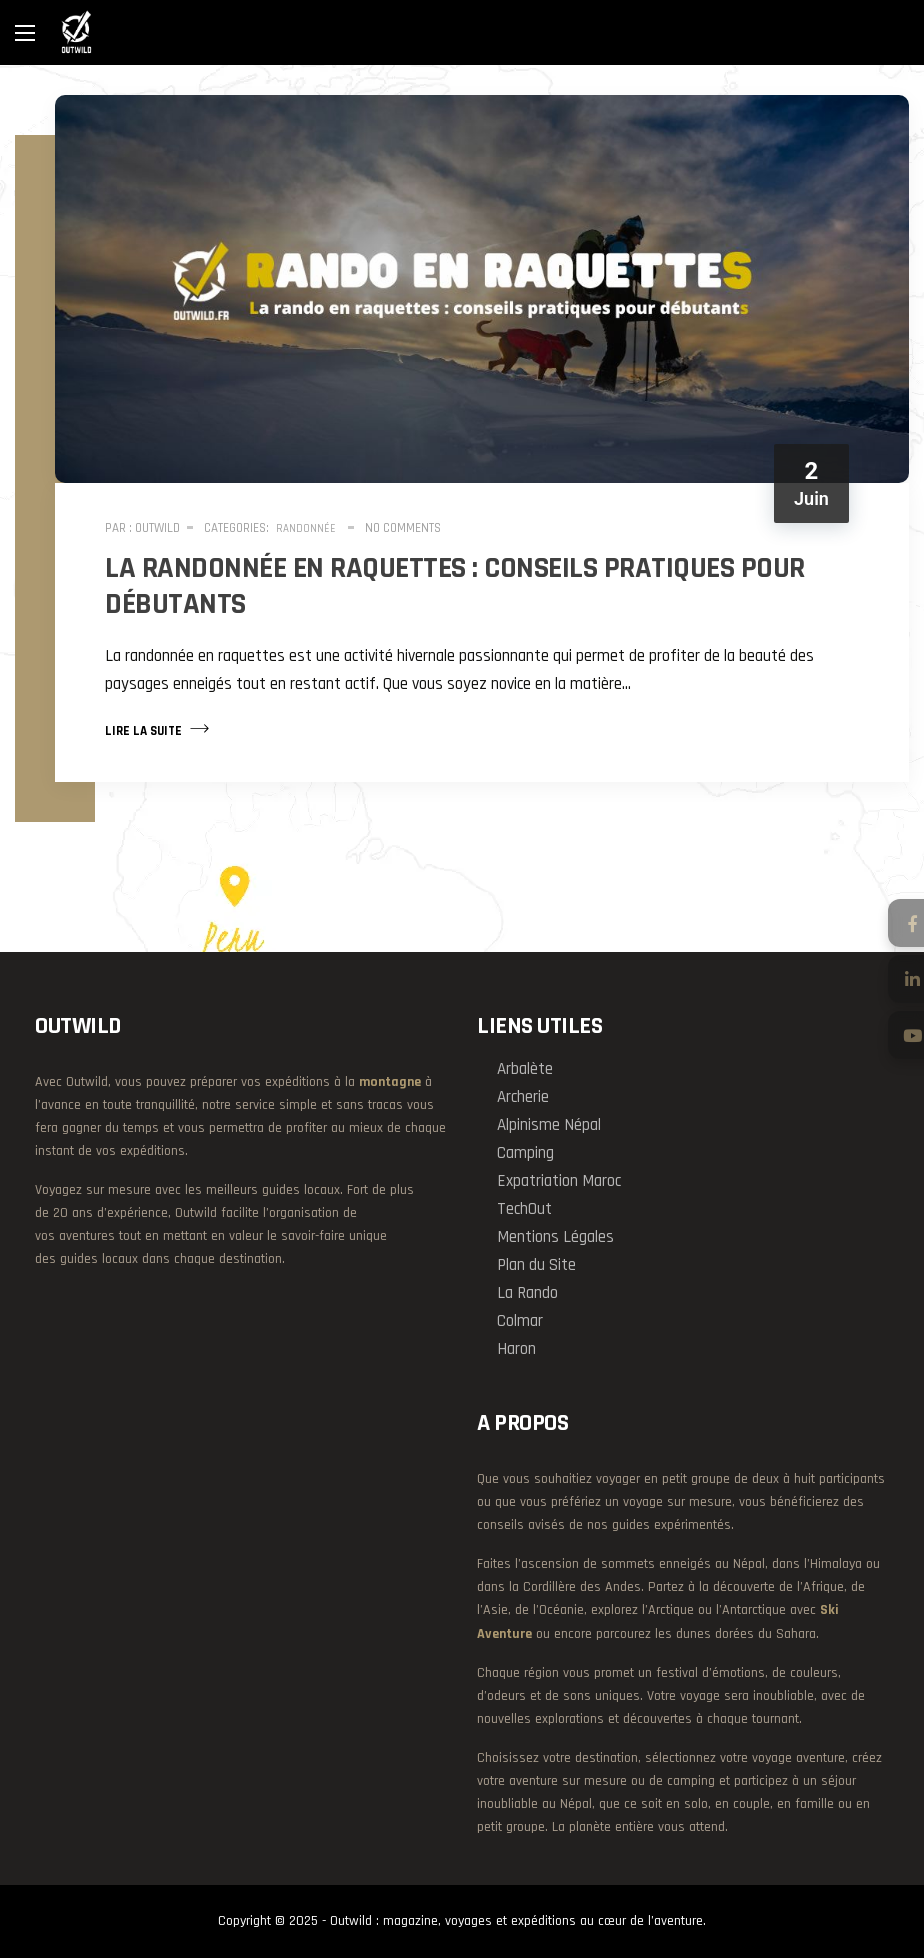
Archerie (523, 1097)
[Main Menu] (25, 33)
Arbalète (525, 1069)
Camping (525, 1153)
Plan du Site (536, 1265)
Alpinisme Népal (549, 1125)
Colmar (520, 1321)
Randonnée (306, 529)
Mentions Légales (555, 1237)
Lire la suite (157, 729)
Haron (516, 1349)
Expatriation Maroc (559, 1181)
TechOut (524, 1209)
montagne (390, 1082)
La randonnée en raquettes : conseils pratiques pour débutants (455, 586)
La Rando (527, 1293)
